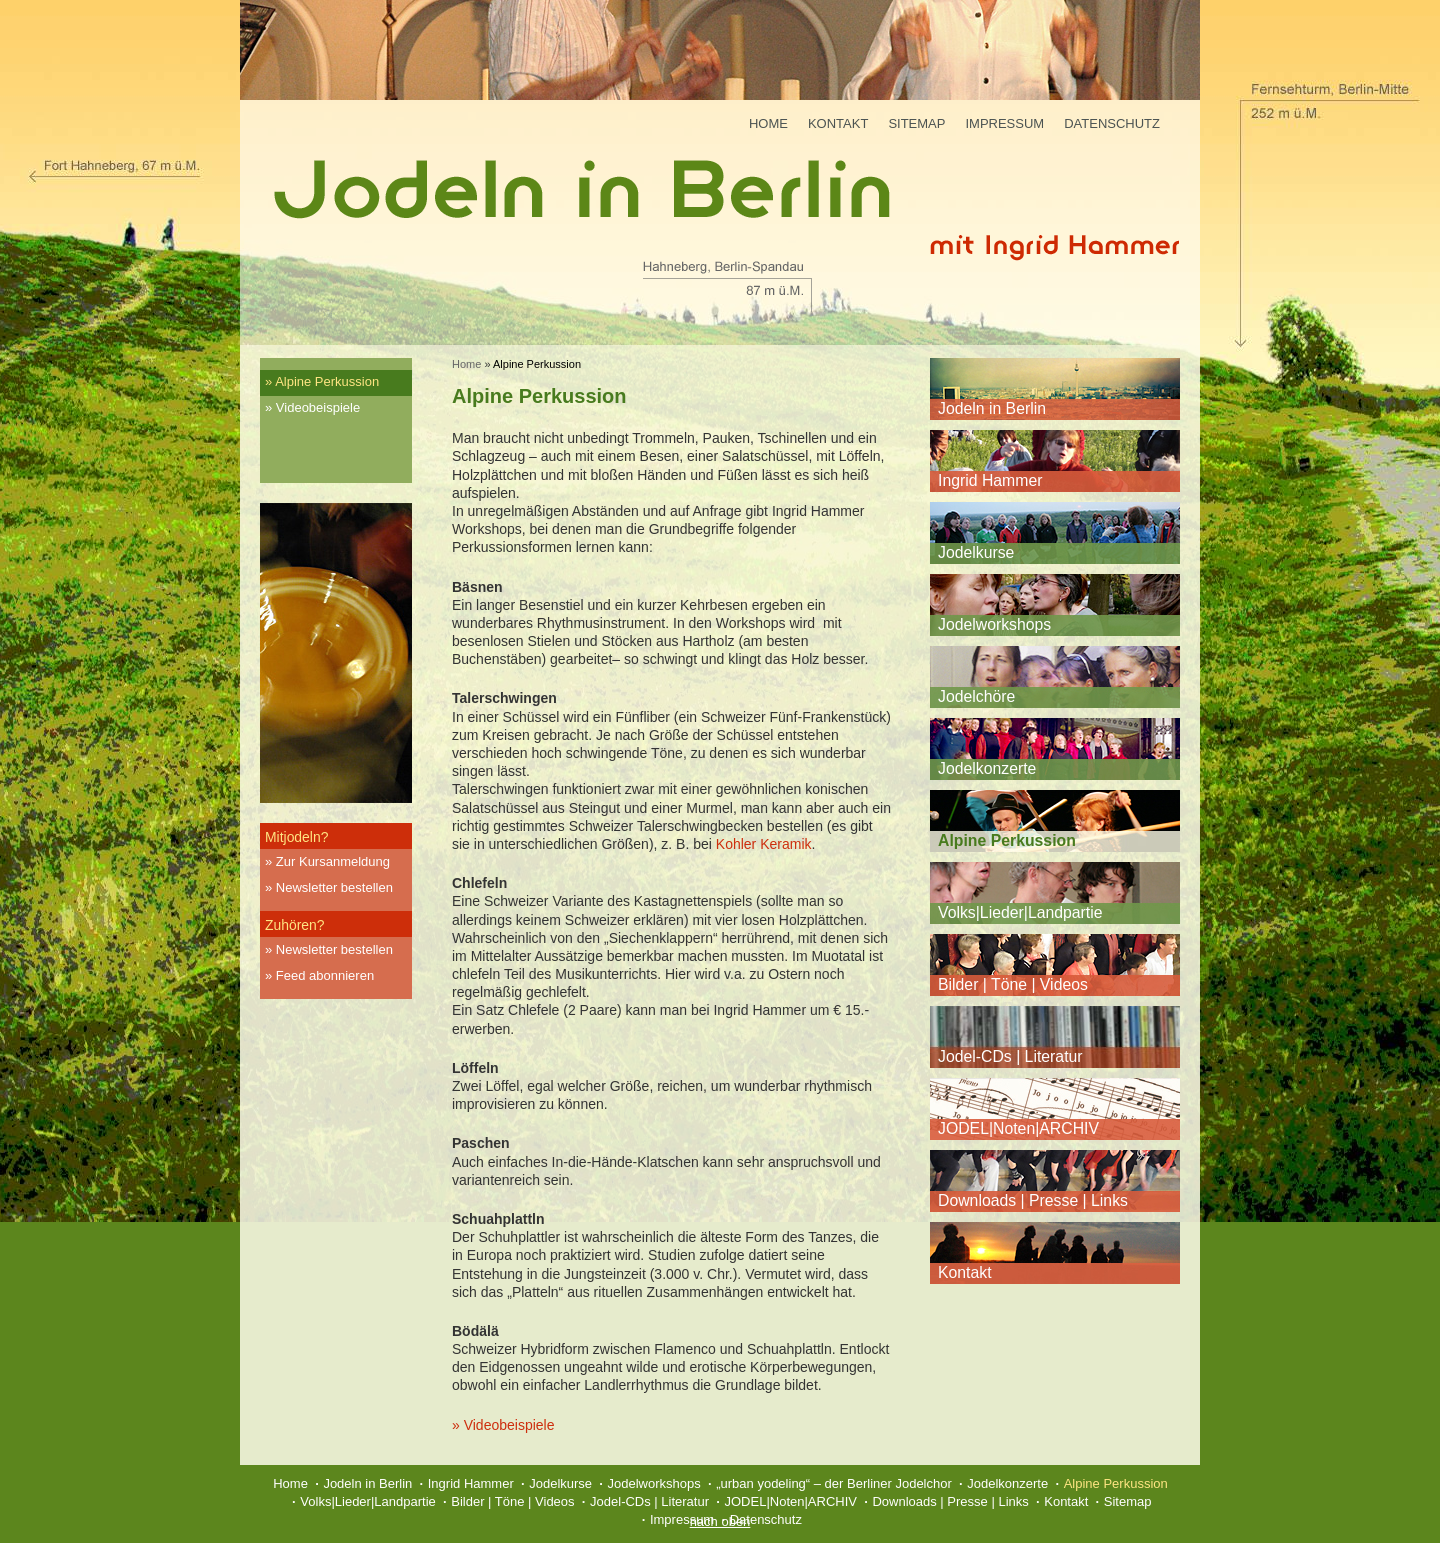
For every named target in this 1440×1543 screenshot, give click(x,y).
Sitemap (916, 123)
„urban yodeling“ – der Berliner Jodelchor (834, 1483)
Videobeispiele (318, 407)
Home (768, 123)
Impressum (1004, 123)
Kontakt (838, 123)
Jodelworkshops (994, 624)
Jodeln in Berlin (992, 408)
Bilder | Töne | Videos (1013, 984)
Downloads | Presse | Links (1033, 1200)
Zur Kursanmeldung (333, 861)
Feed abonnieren (325, 975)
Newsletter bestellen (334, 887)
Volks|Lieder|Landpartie (1020, 912)
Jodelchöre (976, 696)
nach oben (720, 1521)
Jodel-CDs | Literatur (1010, 1056)
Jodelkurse (976, 552)
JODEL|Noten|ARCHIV (1018, 1128)
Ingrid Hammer (990, 480)
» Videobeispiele (503, 1425)
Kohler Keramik (764, 844)
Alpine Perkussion (327, 381)
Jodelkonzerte (987, 768)
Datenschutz (1112, 123)
